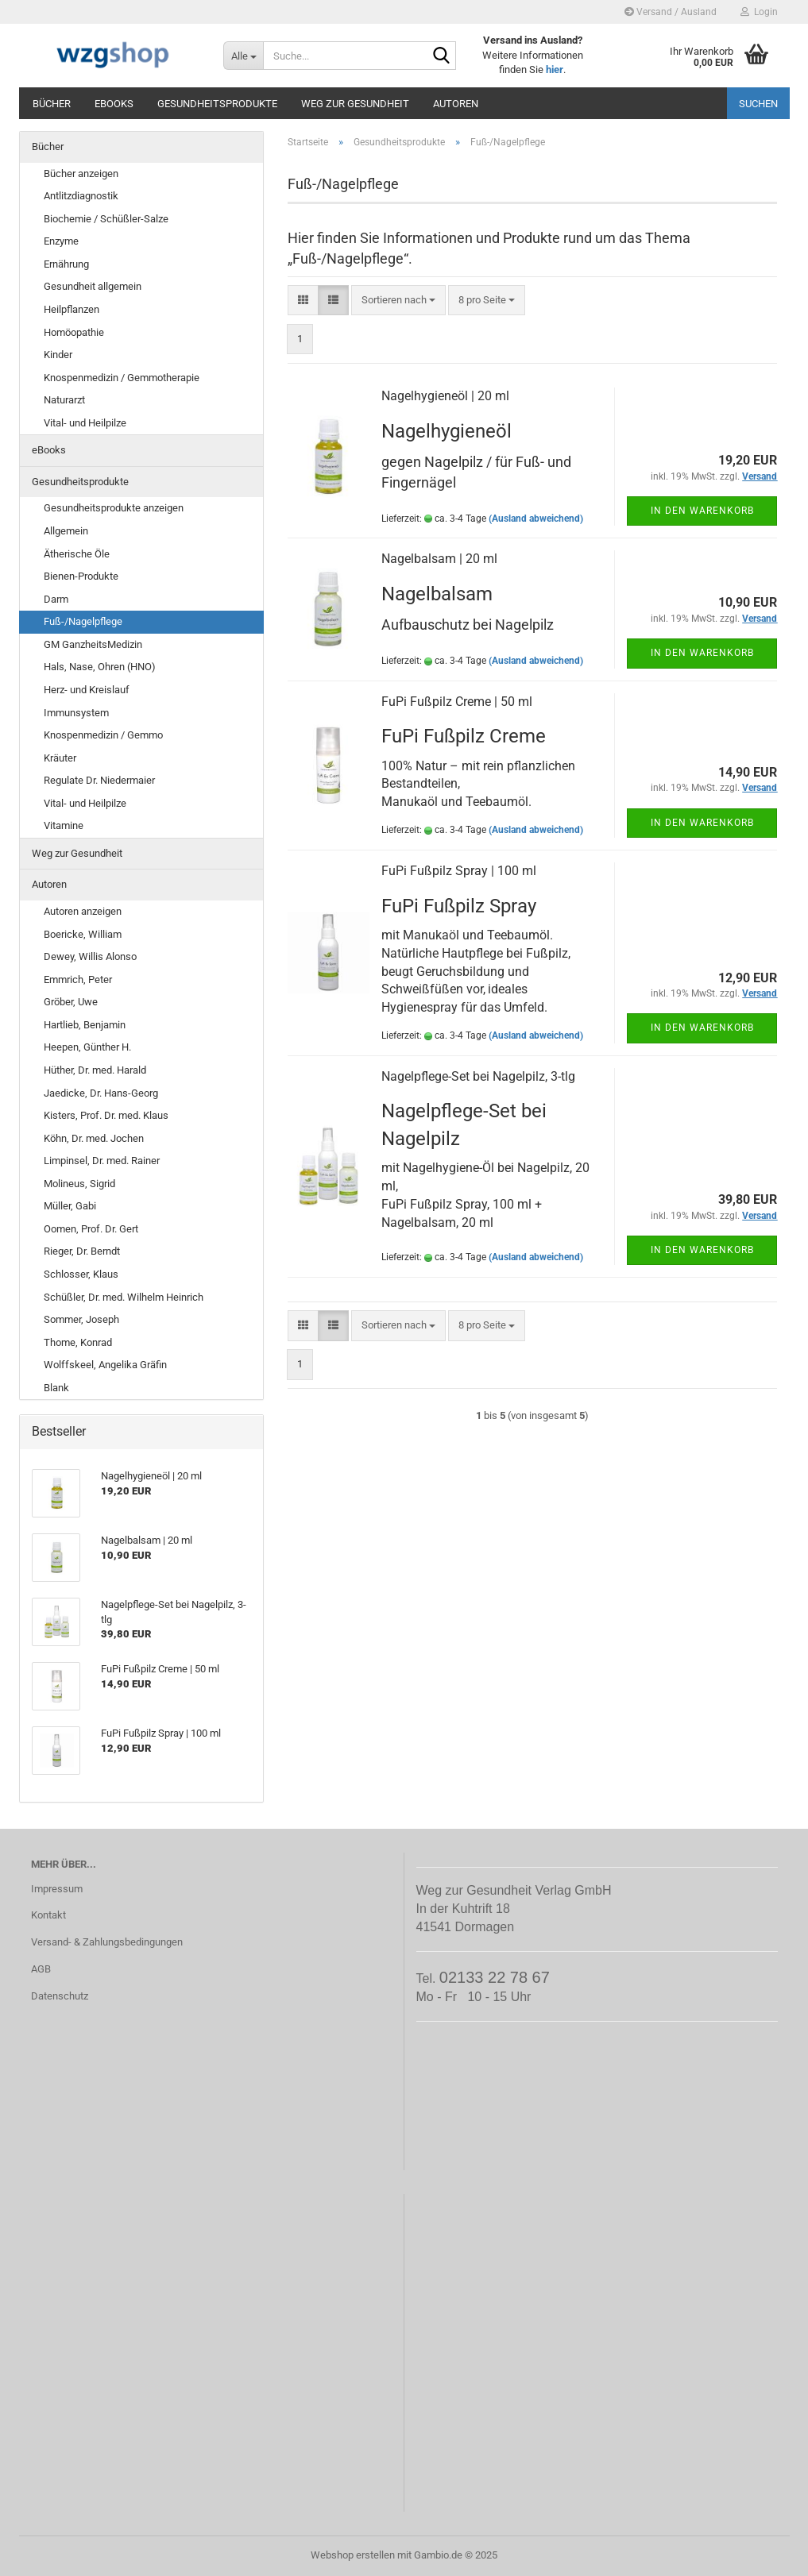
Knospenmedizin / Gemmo (103, 735)
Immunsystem (76, 713)
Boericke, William (83, 934)
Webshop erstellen (353, 2555)
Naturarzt (64, 400)
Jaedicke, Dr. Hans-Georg (101, 1093)
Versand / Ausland (670, 11)
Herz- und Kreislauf (87, 690)
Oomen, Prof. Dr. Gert (91, 1229)
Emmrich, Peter (78, 979)
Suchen (758, 104)
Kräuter (60, 758)
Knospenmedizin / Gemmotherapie (121, 378)
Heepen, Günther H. (87, 1047)
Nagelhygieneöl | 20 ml (445, 395)
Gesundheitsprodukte (217, 104)
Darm (56, 599)
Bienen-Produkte (81, 576)
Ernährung (66, 264)
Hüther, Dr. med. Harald (95, 1070)
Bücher (52, 104)
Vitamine (63, 825)
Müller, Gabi (70, 1206)
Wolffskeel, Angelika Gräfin (105, 1365)
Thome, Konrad (78, 1342)
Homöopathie (74, 332)
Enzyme (61, 241)
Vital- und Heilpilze (85, 423)
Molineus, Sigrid (79, 1184)
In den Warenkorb (702, 510)
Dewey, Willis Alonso (90, 956)
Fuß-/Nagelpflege (83, 621)
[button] (303, 300)
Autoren (455, 104)
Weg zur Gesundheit (355, 104)
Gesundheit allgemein (92, 286)
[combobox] (398, 300)
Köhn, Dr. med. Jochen (94, 1138)
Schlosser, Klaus (81, 1274)
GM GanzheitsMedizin (93, 644)
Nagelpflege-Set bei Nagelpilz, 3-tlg (478, 1076)
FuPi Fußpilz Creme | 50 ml (456, 701)
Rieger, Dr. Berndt (82, 1251)
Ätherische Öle (77, 554)
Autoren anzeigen (83, 911)
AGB (41, 1969)
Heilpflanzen (71, 309)
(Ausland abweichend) (536, 518)
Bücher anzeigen (81, 173)
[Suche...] (243, 55)
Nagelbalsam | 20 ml (439, 558)
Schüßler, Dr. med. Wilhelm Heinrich (123, 1297)
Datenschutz (59, 1996)
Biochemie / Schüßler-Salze (106, 219)
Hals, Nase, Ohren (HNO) (100, 667)
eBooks (114, 104)
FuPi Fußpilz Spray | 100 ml (458, 870)
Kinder (58, 355)
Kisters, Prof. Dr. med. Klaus (106, 1115)
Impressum (57, 1889)
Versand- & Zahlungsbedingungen (107, 1942)
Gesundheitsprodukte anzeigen (114, 508)
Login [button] (759, 11)
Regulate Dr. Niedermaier (99, 780)
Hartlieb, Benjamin (85, 1025)
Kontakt (48, 1915)
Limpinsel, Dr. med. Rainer (102, 1161)
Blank (56, 1388)
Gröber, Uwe (71, 1002)
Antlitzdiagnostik (81, 196)
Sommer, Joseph (81, 1319)
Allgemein (66, 531)
